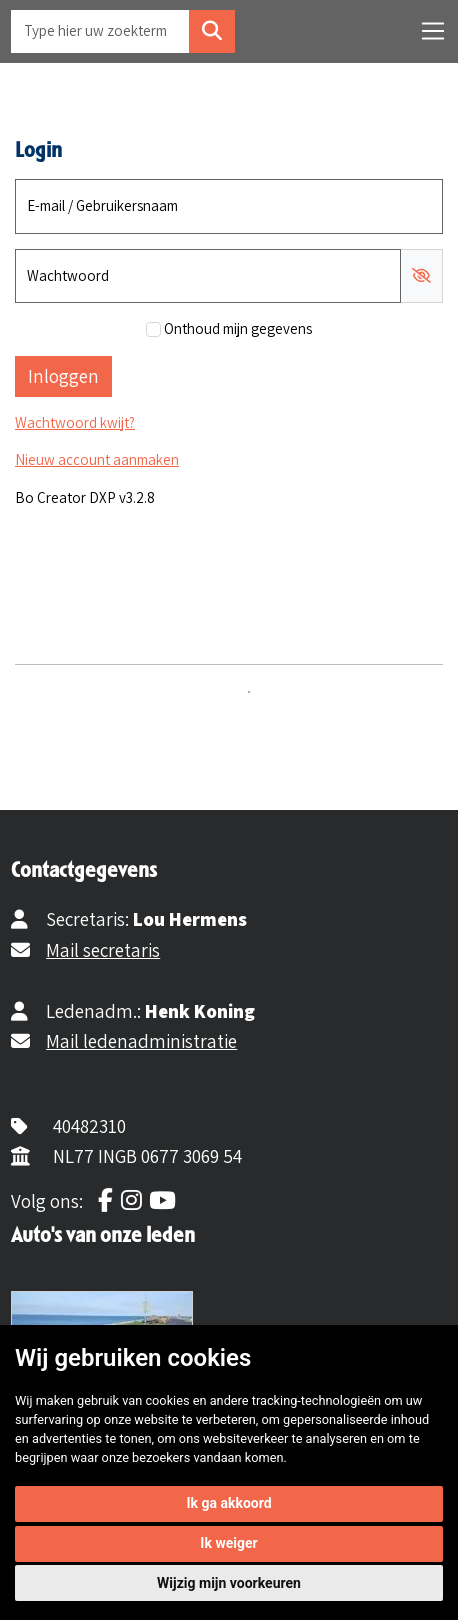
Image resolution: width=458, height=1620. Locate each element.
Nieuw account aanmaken (97, 459)
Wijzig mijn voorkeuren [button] (229, 1583)
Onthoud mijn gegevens (238, 328)
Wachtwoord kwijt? (75, 422)
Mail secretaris (103, 950)
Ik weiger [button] (228, 1543)
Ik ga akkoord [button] (228, 1503)
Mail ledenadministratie (141, 1041)
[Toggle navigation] (433, 31)
